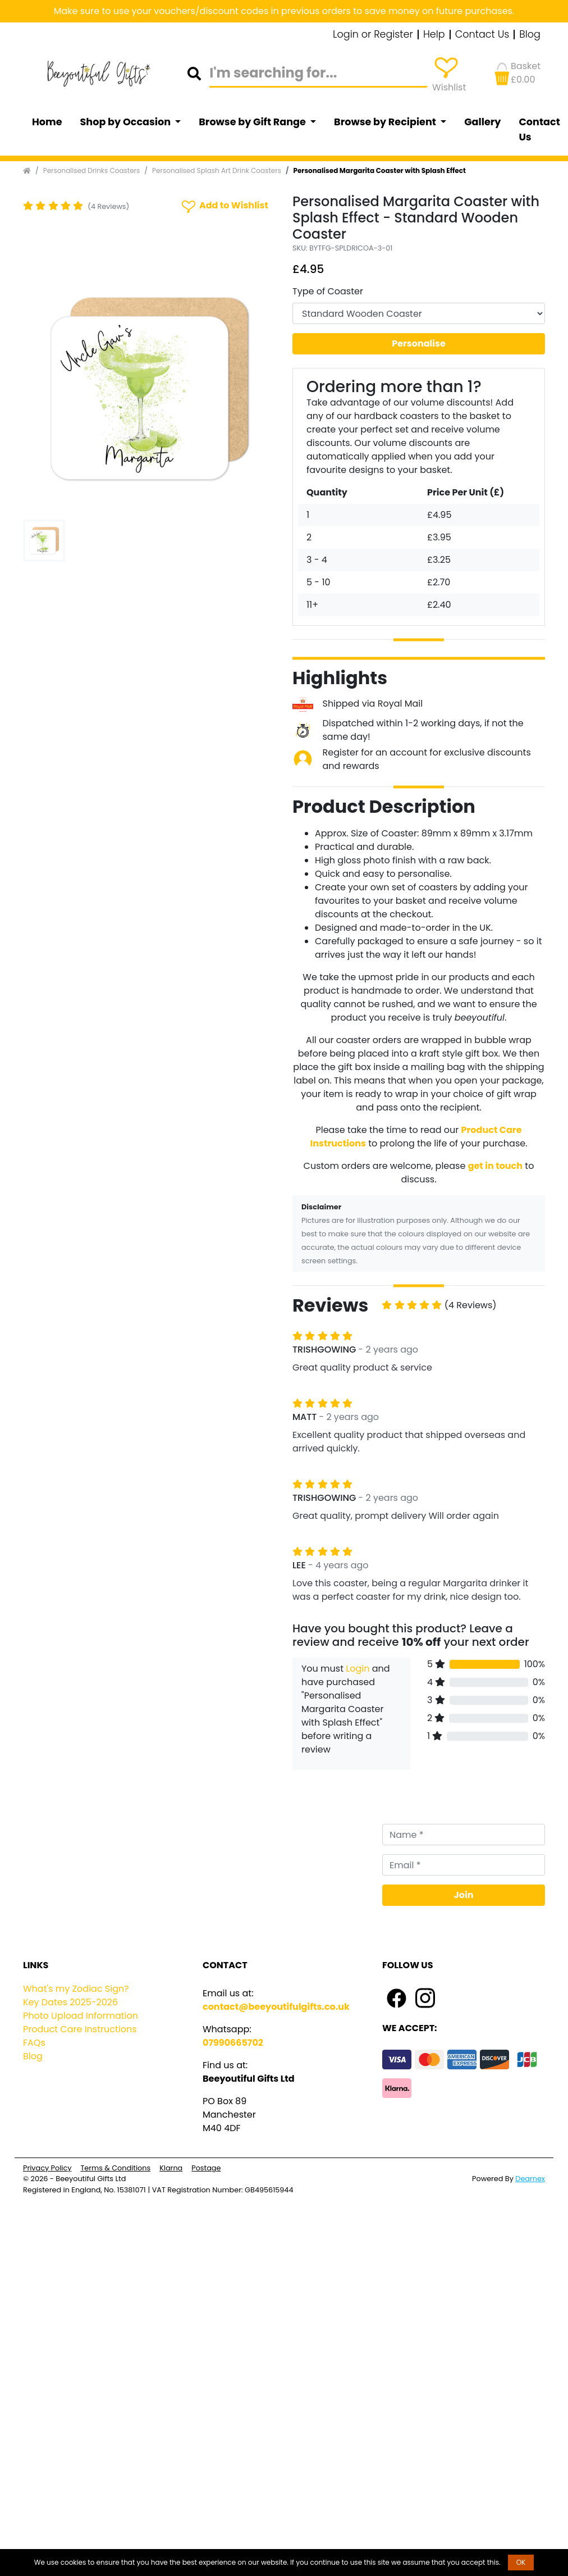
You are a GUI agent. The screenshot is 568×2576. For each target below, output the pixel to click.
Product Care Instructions (80, 2029)
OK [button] (521, 2562)
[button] (42, 388)
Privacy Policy (47, 2168)
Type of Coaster (327, 291)
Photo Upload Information (80, 2015)
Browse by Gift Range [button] (253, 122)
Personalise (419, 343)
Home (47, 122)
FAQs (34, 2042)
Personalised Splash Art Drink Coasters (216, 170)
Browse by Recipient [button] (386, 122)
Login (357, 1668)
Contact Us (482, 35)
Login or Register (373, 35)
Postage (206, 2168)
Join (464, 1894)
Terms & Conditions (115, 2168)
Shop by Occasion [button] (126, 122)
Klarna (170, 2168)
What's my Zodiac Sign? (76, 1988)
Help (434, 35)
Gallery (482, 122)
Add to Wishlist (224, 206)
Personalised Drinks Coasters (91, 170)
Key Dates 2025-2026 (70, 2002)
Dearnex (530, 2178)
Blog (529, 35)
